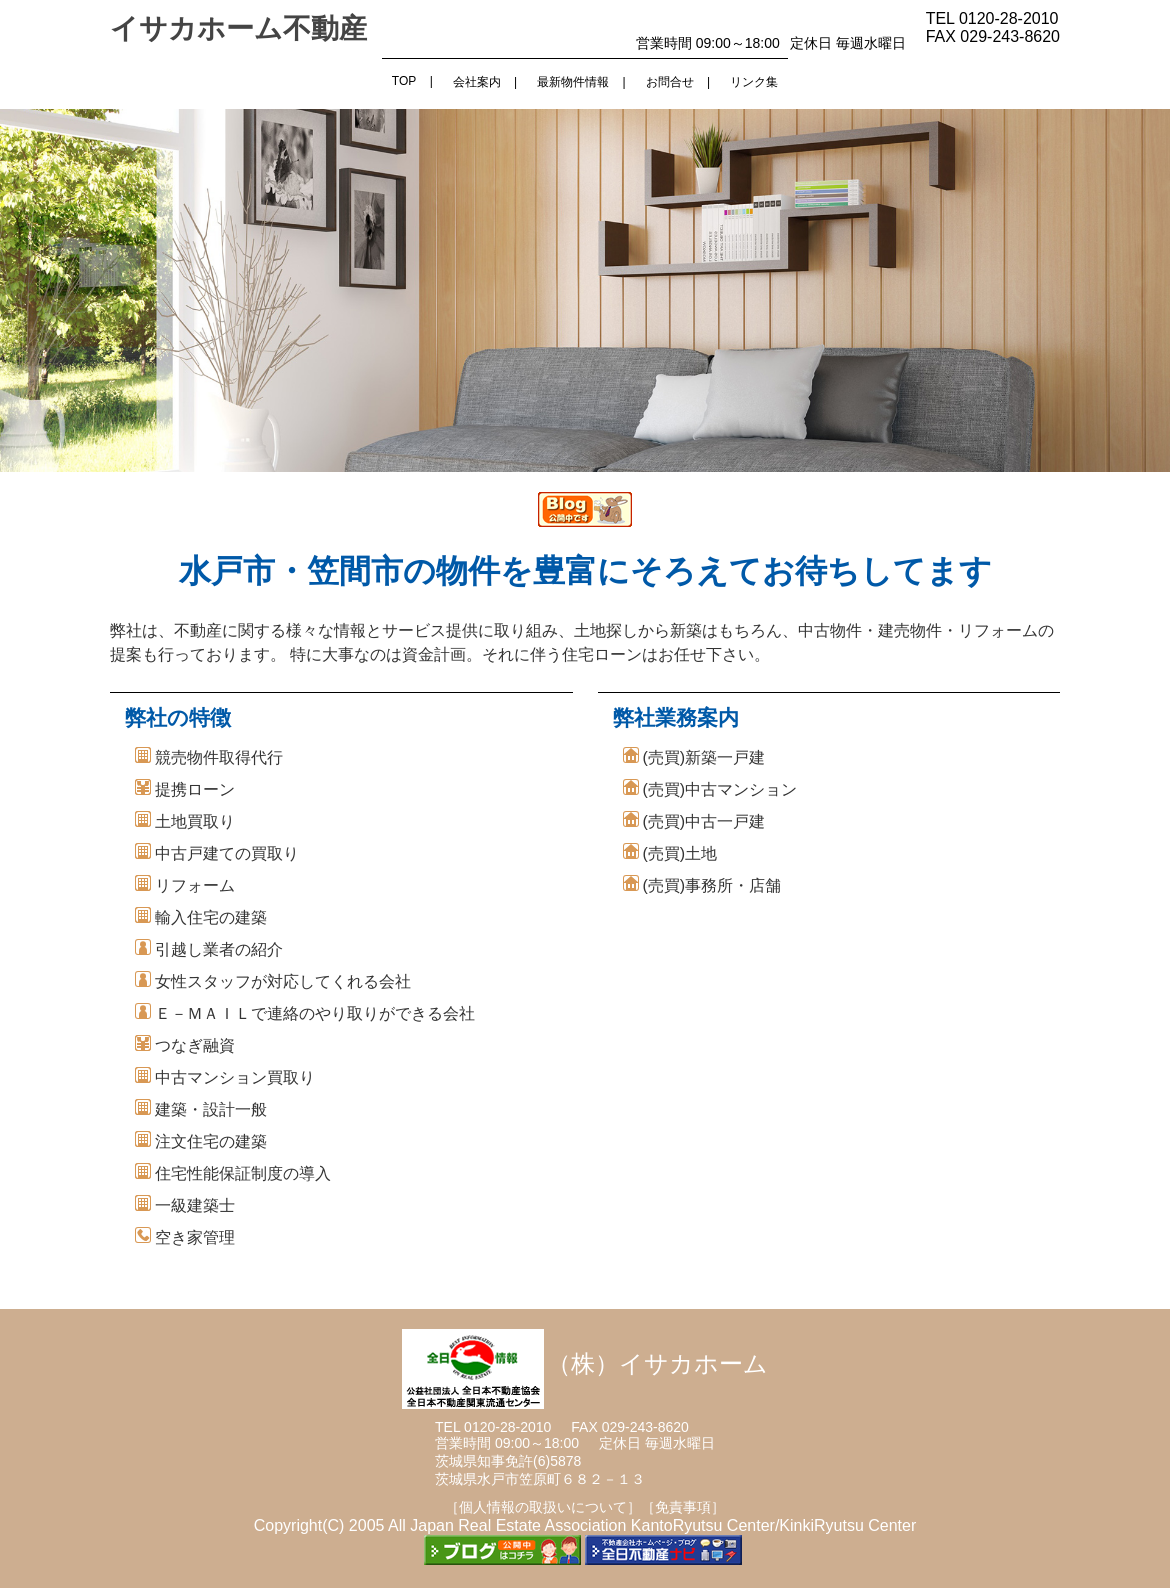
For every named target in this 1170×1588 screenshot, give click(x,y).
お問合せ (670, 82)
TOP (404, 81)
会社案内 (477, 82)
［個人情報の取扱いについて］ (543, 1507)
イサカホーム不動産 (238, 28)
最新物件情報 (573, 82)
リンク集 (754, 82)
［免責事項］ (683, 1507)
